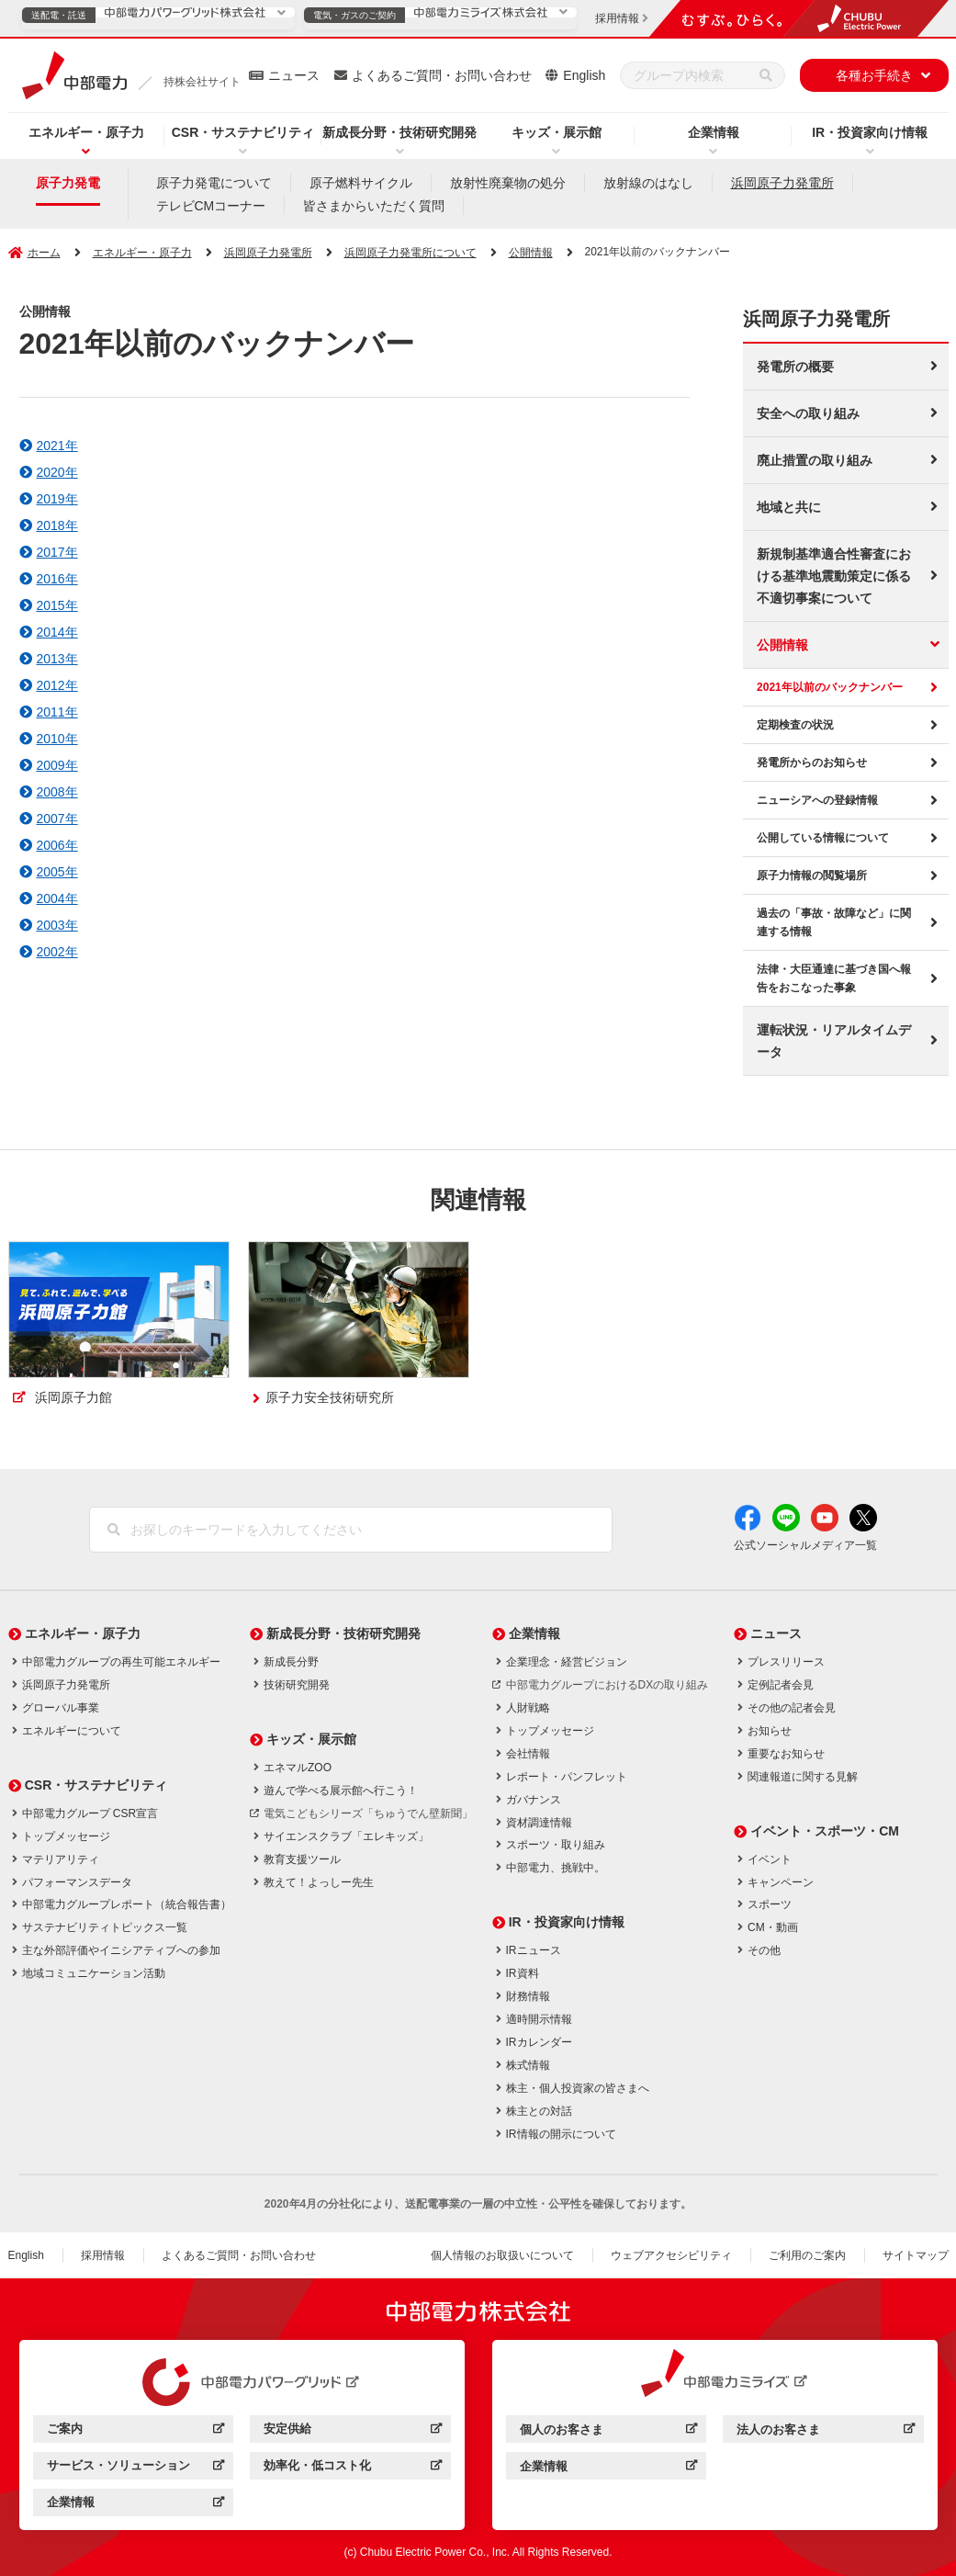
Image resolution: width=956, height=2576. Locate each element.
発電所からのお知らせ (812, 762)
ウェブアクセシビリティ (671, 2255)
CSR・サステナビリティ (243, 132)
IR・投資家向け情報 (870, 132)
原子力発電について (214, 182)
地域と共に (789, 507)
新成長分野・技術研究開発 (399, 132)
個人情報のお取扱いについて (502, 2255)
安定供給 (352, 2431)
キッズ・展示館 (557, 132)
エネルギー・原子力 (86, 132)
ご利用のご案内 (807, 2255)
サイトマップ (916, 2255)
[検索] (765, 75)
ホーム (44, 252)
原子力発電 (68, 182)
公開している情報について (823, 837)
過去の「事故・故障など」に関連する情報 (834, 922)
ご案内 (135, 2431)
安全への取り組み (808, 413)
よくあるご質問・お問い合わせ (442, 75)
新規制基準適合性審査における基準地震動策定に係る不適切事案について (834, 576)
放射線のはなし (648, 182)
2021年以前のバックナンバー (830, 687)
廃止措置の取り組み (814, 460)
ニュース (294, 75)
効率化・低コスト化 (352, 2468)
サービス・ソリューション (135, 2468)
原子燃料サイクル (360, 182)
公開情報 (531, 252)
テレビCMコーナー (211, 205)
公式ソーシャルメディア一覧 (805, 1545)
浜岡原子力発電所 (782, 182)
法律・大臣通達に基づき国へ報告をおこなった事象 (834, 978)
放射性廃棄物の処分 (508, 182)
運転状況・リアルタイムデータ (834, 1040)
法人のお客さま (825, 2432)
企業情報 (713, 132)
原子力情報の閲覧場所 (812, 875)
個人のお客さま (608, 2432)
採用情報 (103, 2255)
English (584, 75)
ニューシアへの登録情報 (817, 800)
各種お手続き (874, 75)
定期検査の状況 (795, 724)
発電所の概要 (795, 366)
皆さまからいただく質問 (373, 205)
